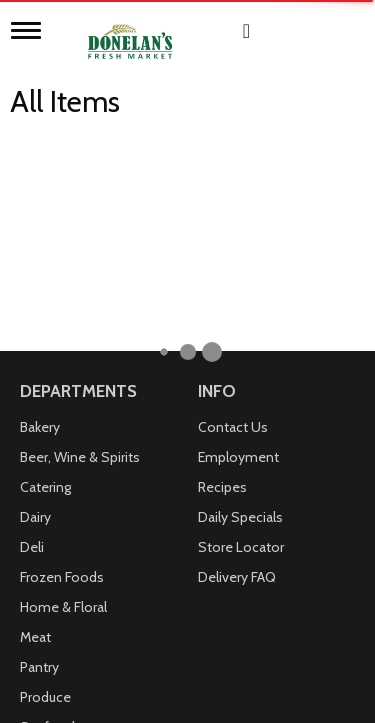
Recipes (222, 280)
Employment (238, 250)
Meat (35, 430)
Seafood (47, 520)
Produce (45, 490)
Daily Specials (240, 310)
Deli (32, 340)
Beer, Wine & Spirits (80, 250)
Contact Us (233, 220)
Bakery (40, 220)
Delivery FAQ (237, 370)
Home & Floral (63, 400)
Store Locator (241, 340)
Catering (45, 280)
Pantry (39, 460)
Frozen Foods (62, 370)
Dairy (35, 310)
